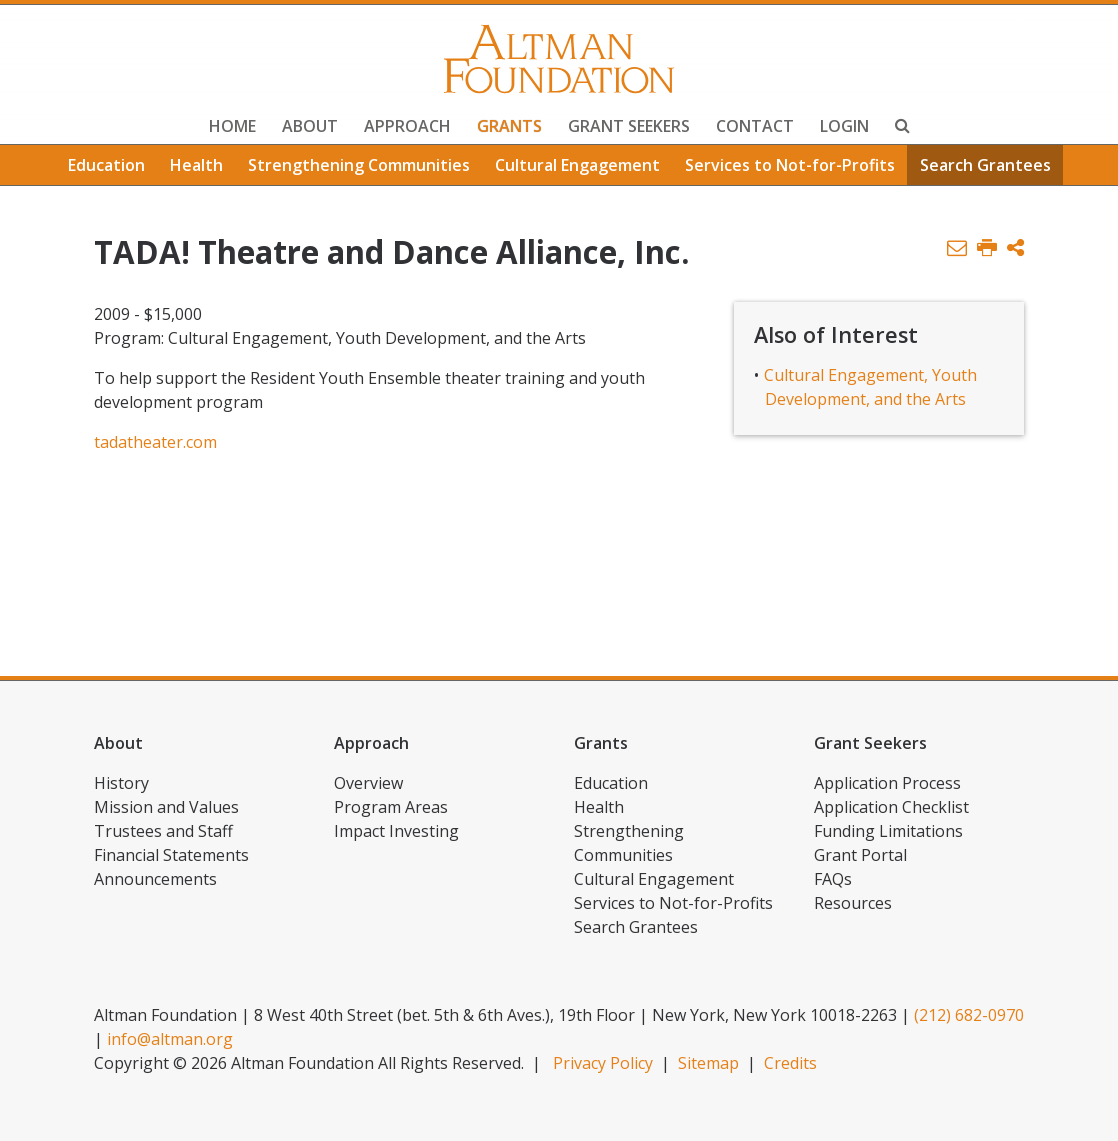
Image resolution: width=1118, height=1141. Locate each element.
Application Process (887, 783)
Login (844, 126)
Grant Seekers (629, 126)
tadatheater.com (155, 442)
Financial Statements (171, 855)
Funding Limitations (888, 831)
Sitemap (708, 1063)
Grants (509, 126)
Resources (853, 903)
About (310, 126)
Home (232, 126)
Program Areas (391, 807)
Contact (755, 126)
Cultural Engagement (577, 165)
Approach (407, 126)
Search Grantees (985, 165)
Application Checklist (891, 807)
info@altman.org (170, 1039)
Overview (368, 783)
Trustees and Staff (163, 831)
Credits (790, 1063)
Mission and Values (166, 807)
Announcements (155, 879)
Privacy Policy (603, 1063)
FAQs (833, 879)
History (121, 783)
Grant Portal (860, 855)
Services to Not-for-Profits (790, 165)
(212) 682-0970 (969, 1015)
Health (196, 165)
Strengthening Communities (359, 165)
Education (106, 165)
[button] (1015, 248)
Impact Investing (396, 831)
